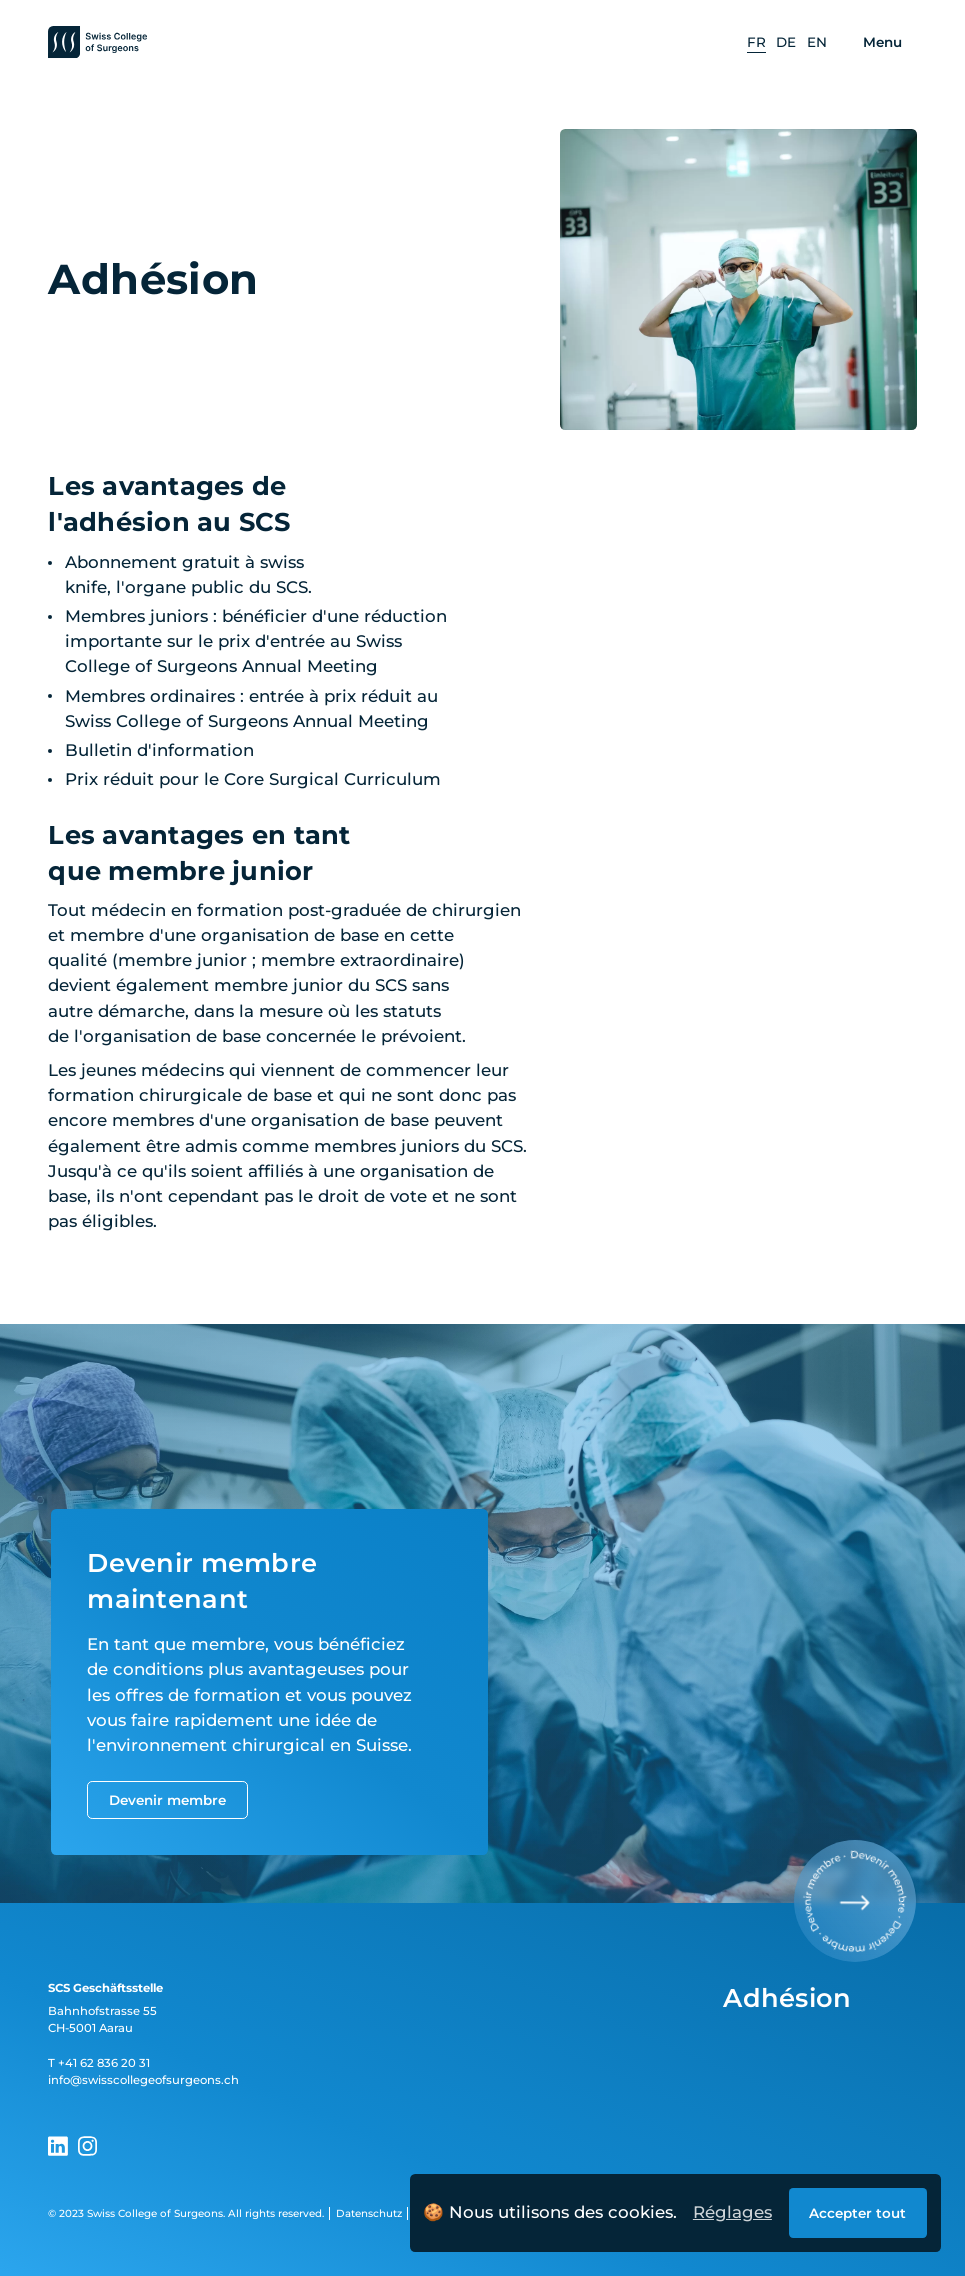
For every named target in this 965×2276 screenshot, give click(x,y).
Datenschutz (369, 2213)
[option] (756, 42)
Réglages (732, 2212)
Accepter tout (857, 2213)
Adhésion (787, 1997)
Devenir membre (167, 1800)
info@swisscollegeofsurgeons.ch (143, 2080)
